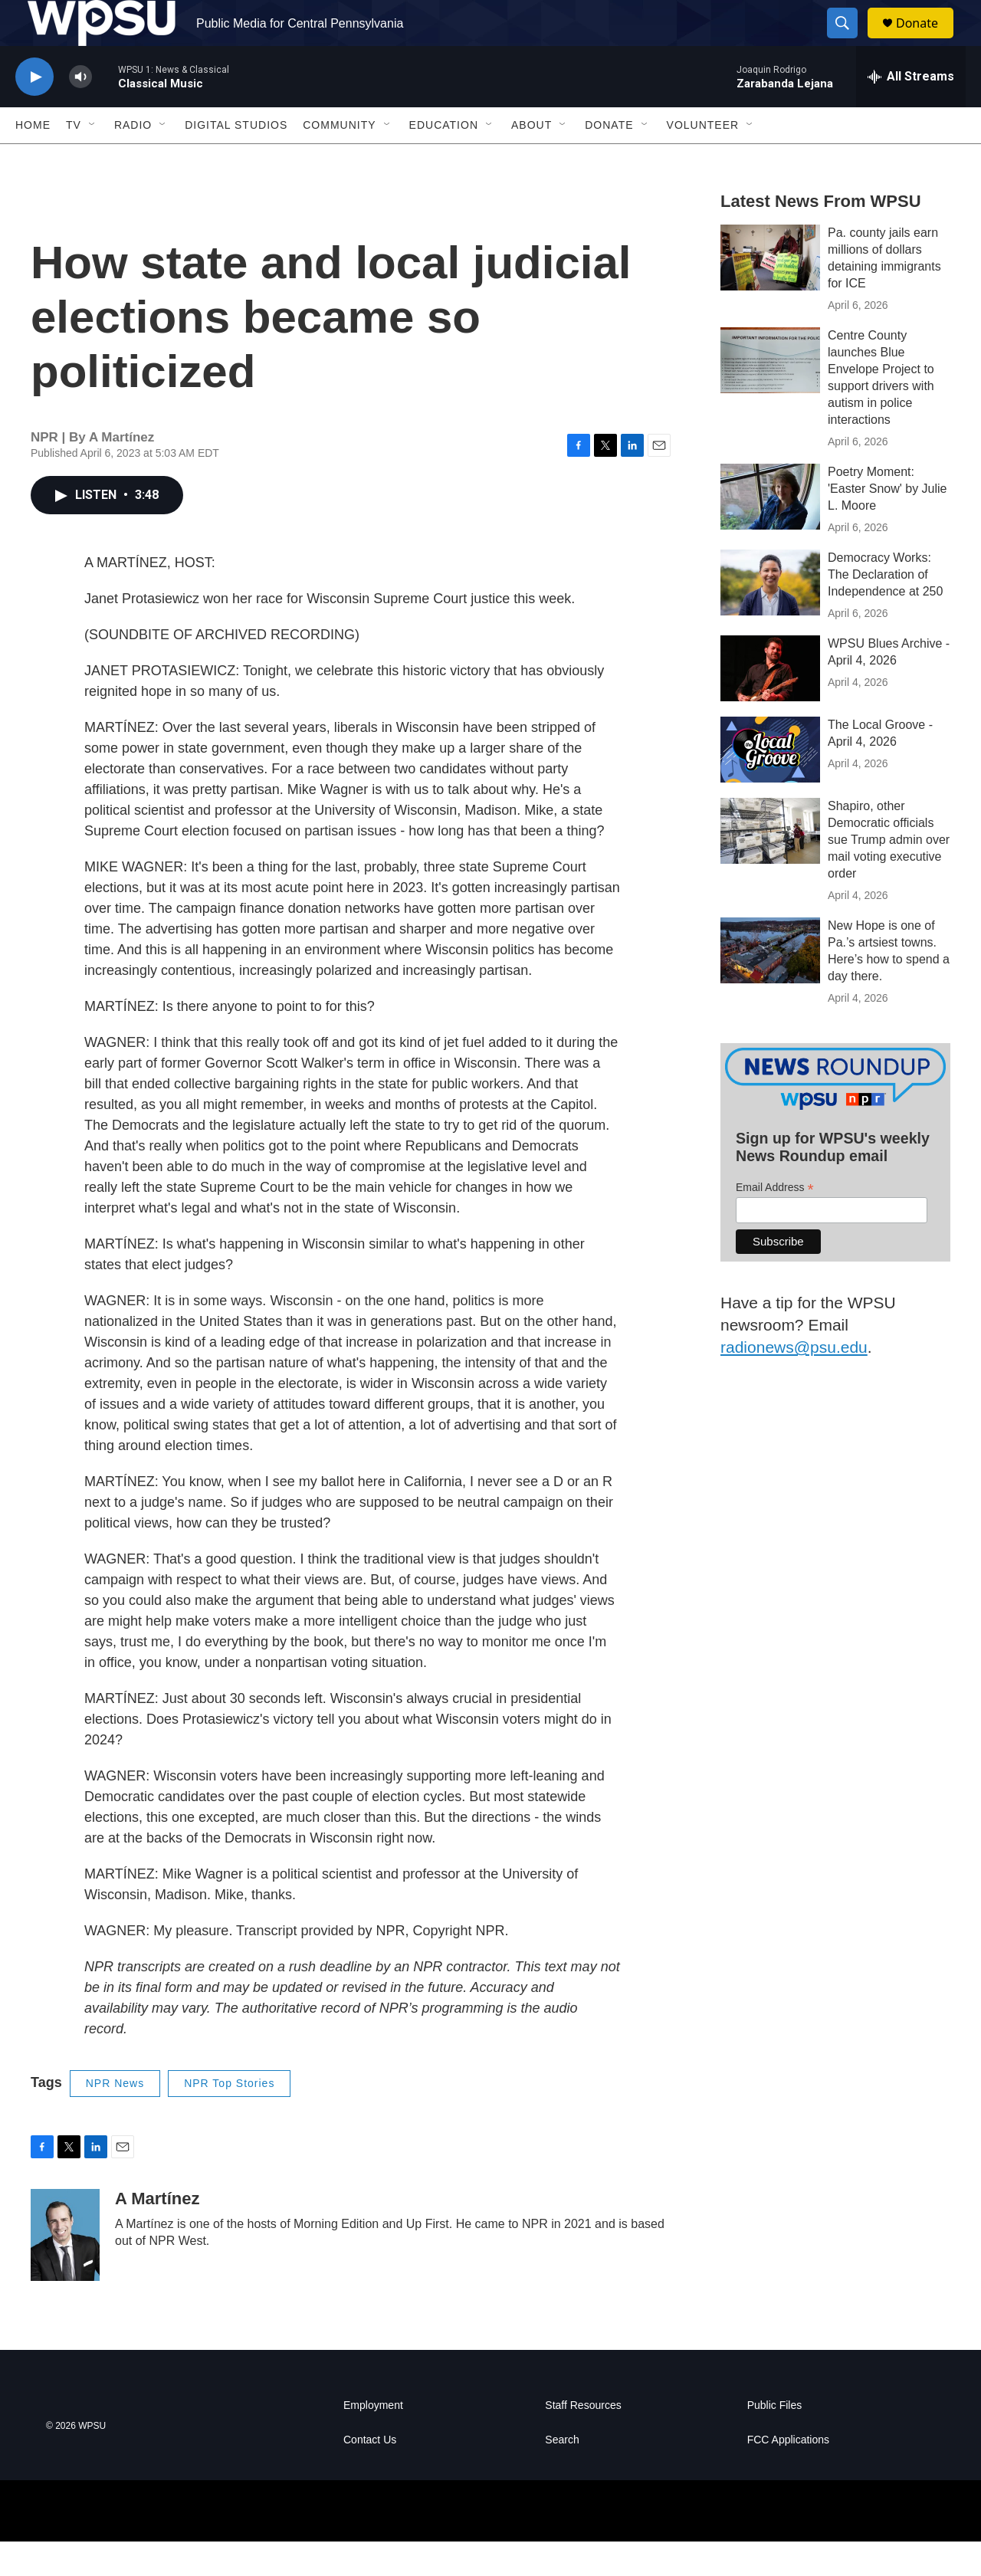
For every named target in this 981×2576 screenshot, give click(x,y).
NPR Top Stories (229, 2118)
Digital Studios (236, 159)
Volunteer (703, 159)
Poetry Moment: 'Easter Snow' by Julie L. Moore (887, 523)
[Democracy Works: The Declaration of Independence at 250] (770, 617)
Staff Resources (583, 2440)
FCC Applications (788, 2474)
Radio (133, 159)
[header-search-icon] (849, 40)
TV (73, 159)
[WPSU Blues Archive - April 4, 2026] (770, 703)
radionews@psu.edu (794, 1381)
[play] (34, 111)
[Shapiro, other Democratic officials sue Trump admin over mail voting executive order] (770, 865)
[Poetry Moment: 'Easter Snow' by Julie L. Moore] (770, 531)
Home (33, 159)
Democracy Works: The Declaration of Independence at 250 (885, 609)
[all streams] (911, 111)
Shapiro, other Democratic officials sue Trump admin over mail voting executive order (889, 874)
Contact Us (369, 2474)
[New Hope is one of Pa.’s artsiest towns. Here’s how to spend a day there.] (770, 985)
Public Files (774, 2440)
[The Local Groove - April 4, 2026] (770, 784)
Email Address (775, 1222)
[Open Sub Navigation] (93, 159)
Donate (926, 40)
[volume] (80, 111)
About (531, 159)
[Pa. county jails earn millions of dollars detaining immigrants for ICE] (770, 292)
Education (443, 159)
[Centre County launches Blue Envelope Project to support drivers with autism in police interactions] (770, 395)
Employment (373, 2440)
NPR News (115, 2118)
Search (562, 2474)
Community (339, 159)
